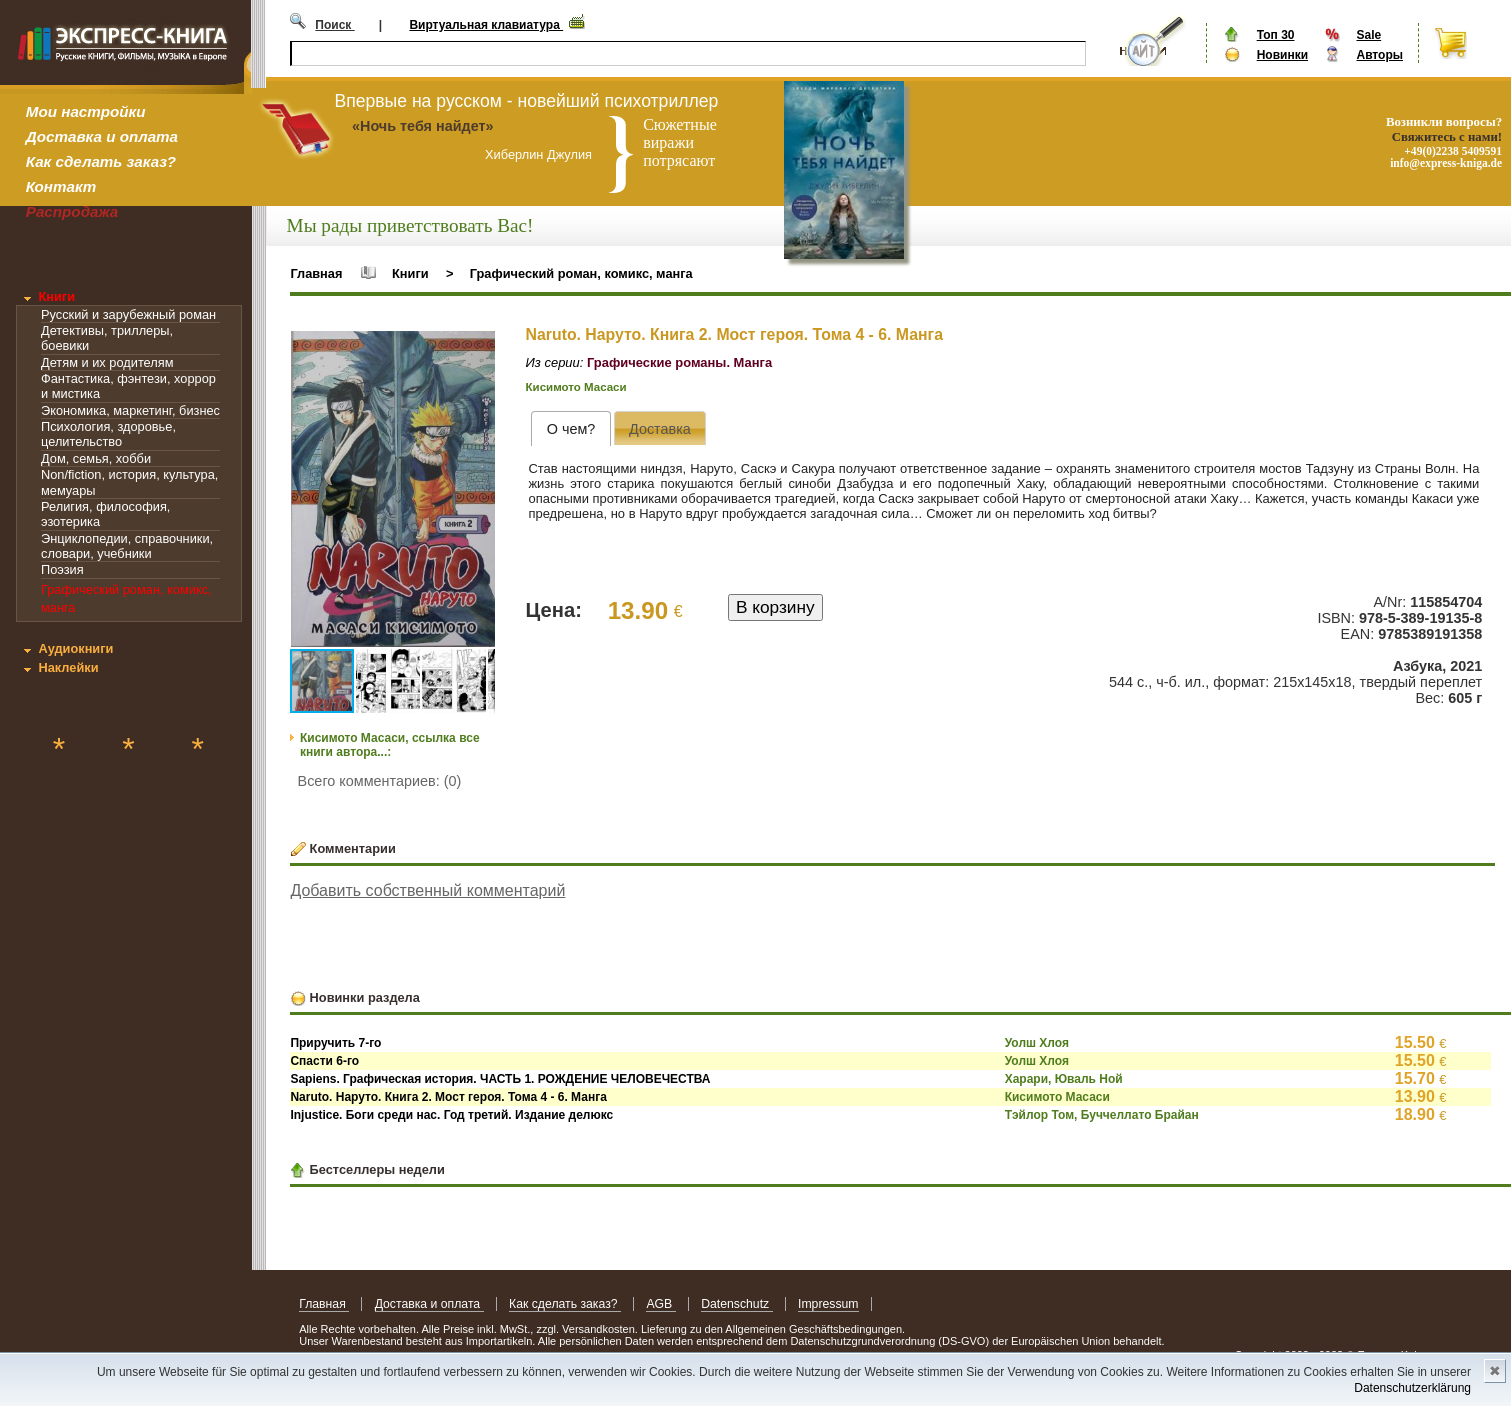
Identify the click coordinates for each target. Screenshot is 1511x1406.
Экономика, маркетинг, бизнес (130, 410)
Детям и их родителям (107, 362)
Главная (316, 273)
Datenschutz (736, 1304)
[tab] (570, 428)
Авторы (1379, 55)
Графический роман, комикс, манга (581, 273)
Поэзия (62, 569)
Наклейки (68, 667)
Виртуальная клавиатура (486, 25)
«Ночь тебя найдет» (423, 126)
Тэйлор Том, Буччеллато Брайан (1102, 1115)
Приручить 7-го (335, 1043)
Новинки (1282, 55)
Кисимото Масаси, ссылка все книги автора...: (390, 745)
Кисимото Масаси (576, 387)
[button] (477, 349)
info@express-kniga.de (1446, 163)
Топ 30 (1276, 35)
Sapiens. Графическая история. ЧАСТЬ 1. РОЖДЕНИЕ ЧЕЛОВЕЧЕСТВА (500, 1079)
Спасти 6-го (324, 1061)
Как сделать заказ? (101, 161)
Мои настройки (86, 111)
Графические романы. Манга (679, 362)
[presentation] (570, 428)
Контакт (61, 186)
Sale (1368, 35)
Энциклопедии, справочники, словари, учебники (127, 546)
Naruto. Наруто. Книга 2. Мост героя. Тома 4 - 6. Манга (448, 1097)
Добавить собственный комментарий (427, 890)
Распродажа (72, 211)
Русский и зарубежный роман (128, 314)
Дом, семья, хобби (96, 458)
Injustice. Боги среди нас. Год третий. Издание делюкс (451, 1115)
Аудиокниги (75, 648)
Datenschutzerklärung (1412, 1388)
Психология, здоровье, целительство (108, 434)
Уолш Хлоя (1037, 1043)
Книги (56, 296)
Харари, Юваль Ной (1064, 1079)
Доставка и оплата (102, 136)
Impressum (828, 1304)
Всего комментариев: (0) (380, 781)
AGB (660, 1304)
